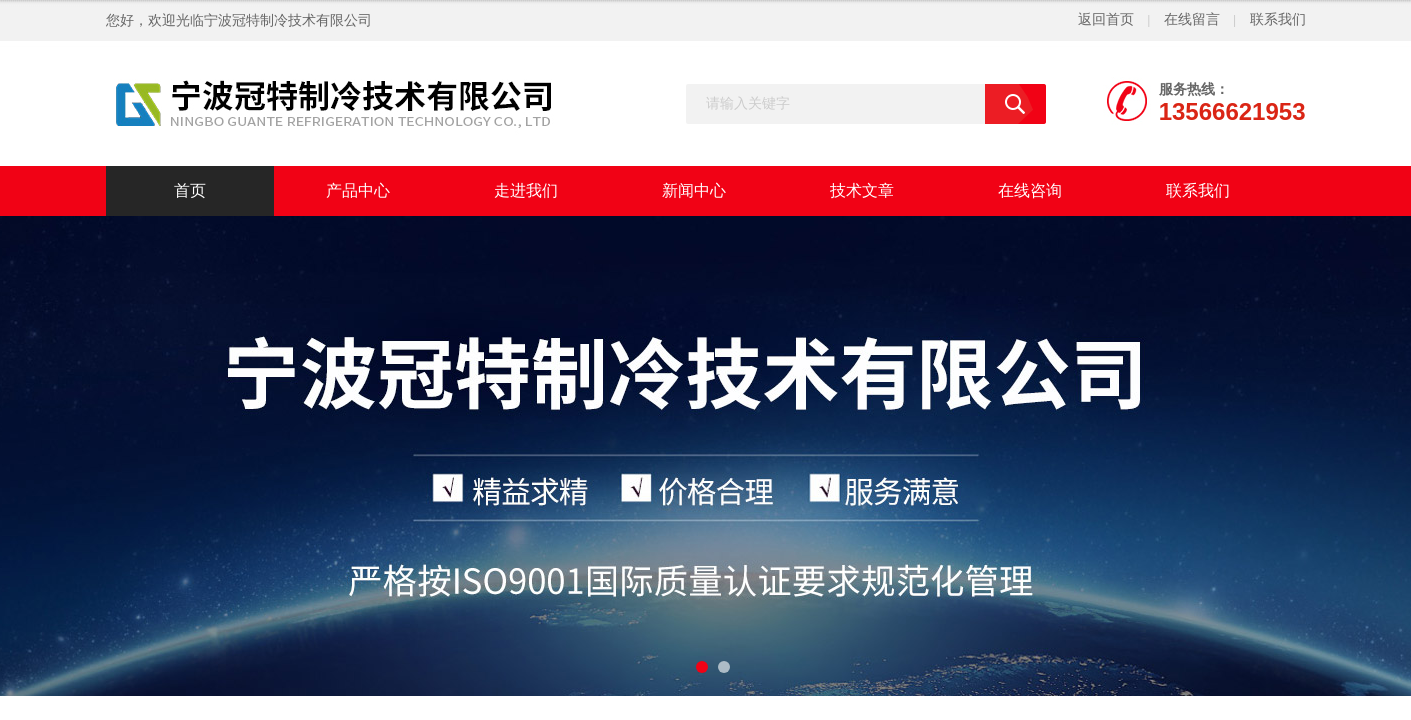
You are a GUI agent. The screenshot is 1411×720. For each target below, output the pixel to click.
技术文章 (862, 190)
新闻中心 (694, 190)
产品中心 (358, 190)
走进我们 (526, 190)
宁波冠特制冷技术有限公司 (288, 20)
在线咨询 (1030, 190)
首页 (190, 190)
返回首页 (1106, 19)
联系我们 (1278, 19)
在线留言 (1192, 19)
